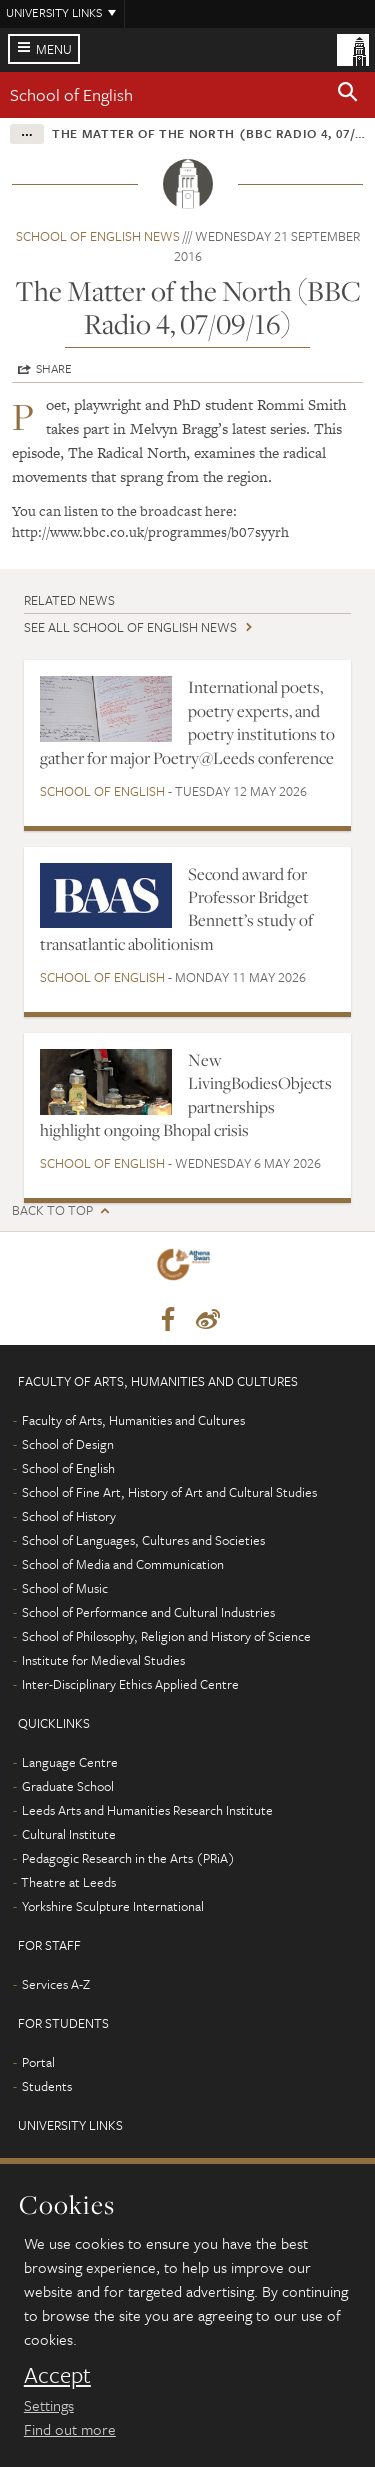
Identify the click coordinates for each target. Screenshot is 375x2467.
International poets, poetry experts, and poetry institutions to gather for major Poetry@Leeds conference (187, 722)
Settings (49, 2405)
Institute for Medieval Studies (103, 1660)
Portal (38, 2062)
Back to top (52, 1210)
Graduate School (68, 1786)
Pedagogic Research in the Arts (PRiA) (128, 1858)
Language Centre (70, 1762)
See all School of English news (130, 627)
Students (47, 2086)
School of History (69, 1516)
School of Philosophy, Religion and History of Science (166, 1636)
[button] (348, 95)
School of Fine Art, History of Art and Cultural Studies (169, 1492)
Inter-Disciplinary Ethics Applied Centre (130, 1684)
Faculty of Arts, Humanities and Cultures (133, 1420)
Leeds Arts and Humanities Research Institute (147, 1810)
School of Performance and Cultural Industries (148, 1612)
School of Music (65, 1588)
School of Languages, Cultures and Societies (143, 1540)
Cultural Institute (69, 1834)
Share (54, 368)
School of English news (98, 236)
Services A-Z (56, 1984)
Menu (54, 49)
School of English (71, 94)
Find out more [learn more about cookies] (70, 2429)
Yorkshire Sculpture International (113, 1906)
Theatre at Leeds (68, 1882)
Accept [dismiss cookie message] (57, 2375)
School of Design (68, 1444)
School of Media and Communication (123, 1564)
